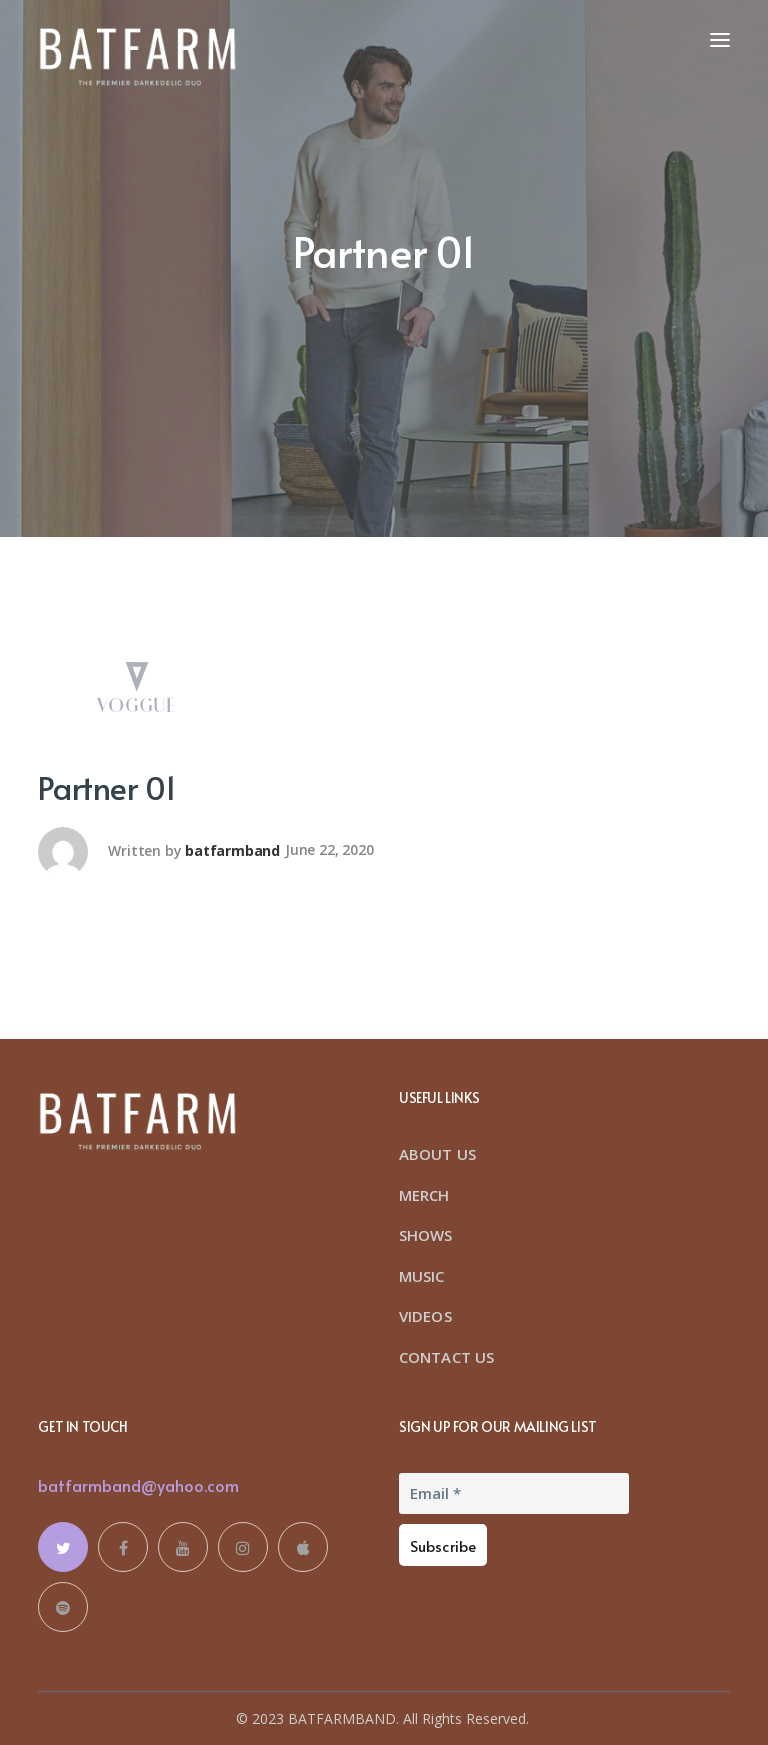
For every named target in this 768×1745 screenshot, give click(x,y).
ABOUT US (437, 1154)
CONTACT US (446, 1357)
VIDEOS (425, 1316)
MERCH (424, 1195)
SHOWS (426, 1235)
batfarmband (232, 849)
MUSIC (422, 1276)
